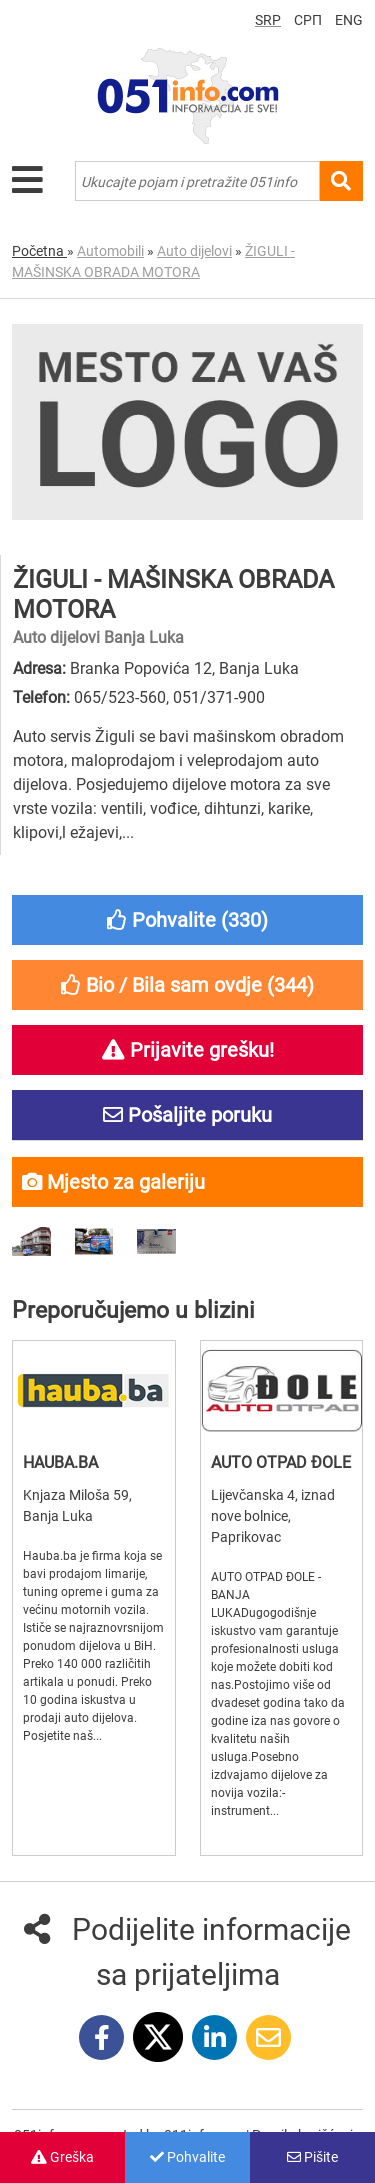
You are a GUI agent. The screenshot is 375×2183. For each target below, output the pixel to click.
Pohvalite (187, 2157)
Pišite (312, 2157)
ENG (349, 20)
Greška (62, 2157)
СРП (308, 20)
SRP (268, 20)
